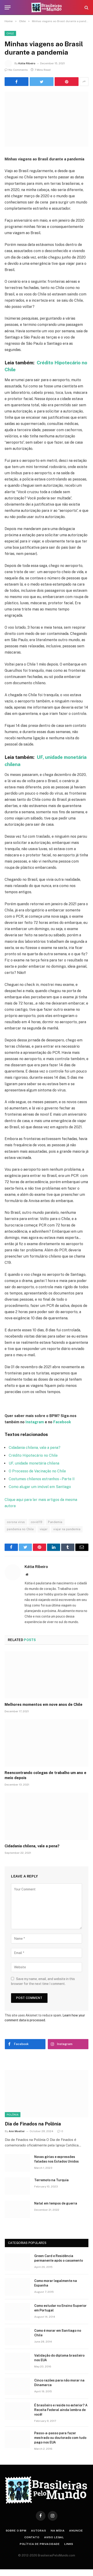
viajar (44, 1529)
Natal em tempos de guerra (55, 2203)
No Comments (16, 69)
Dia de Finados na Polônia (33, 2124)
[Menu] (8, 7)
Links (68, 2544)
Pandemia (55, 1522)
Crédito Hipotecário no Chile (33, 1455)
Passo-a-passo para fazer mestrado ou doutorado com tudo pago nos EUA (60, 2437)
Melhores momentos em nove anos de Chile (43, 1704)
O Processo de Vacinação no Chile (37, 1471)
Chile (10, 33)
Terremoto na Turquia (51, 2180)
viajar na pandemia (66, 1529)
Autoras (38, 2530)
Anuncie (76, 2530)
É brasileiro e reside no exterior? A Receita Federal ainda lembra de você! (60, 2409)
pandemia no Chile (20, 1529)
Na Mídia (58, 2530)
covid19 (36, 1522)
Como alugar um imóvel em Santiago (40, 1487)
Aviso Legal (54, 2537)
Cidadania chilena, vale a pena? (34, 1447)
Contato (31, 2537)
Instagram (34, 1422)
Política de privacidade (40, 2544)
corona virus (16, 1522)
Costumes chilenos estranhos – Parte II (42, 1479)
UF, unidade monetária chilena (34, 1463)
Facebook (62, 1422)
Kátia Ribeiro (26, 63)
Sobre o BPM (16, 2530)
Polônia (13, 2114)
